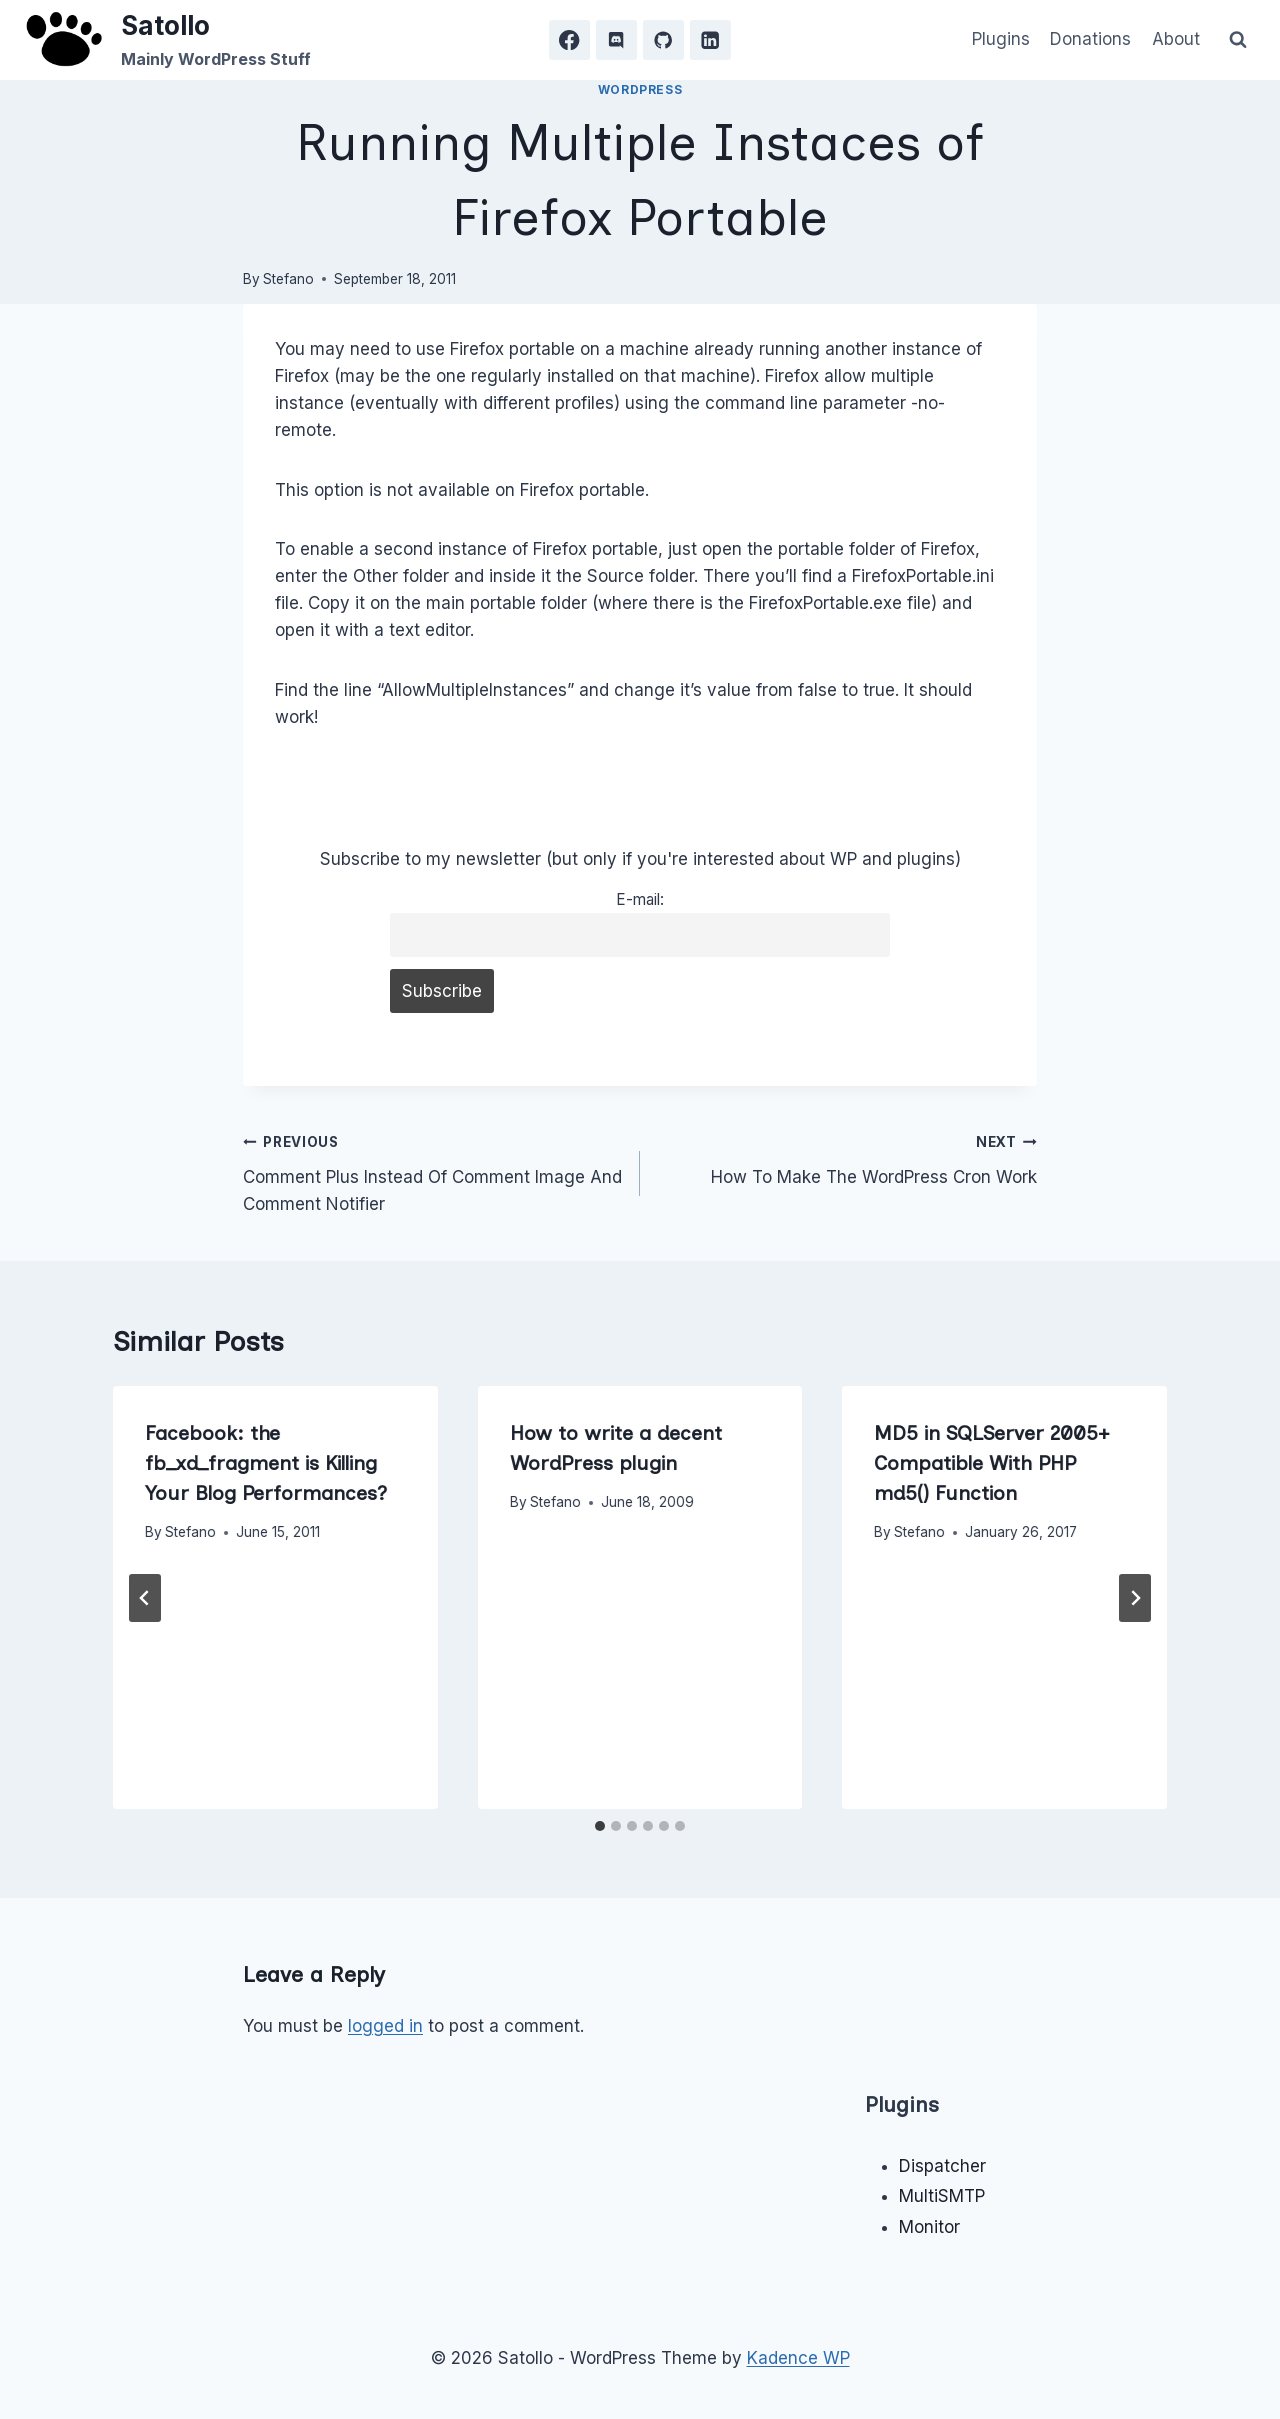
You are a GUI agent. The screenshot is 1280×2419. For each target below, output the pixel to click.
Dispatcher (942, 2166)
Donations (1090, 39)
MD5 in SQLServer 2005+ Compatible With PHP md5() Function (992, 1463)
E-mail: (640, 899)
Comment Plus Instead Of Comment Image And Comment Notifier (433, 1171)
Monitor (929, 2227)
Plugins (1001, 39)
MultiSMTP (942, 2196)
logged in (385, 2026)
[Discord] (616, 40)
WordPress (640, 89)
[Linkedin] (710, 40)
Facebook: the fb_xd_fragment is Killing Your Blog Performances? (266, 1463)
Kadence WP (798, 2358)
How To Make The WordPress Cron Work (847, 1157)
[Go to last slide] (145, 1598)
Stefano (288, 279)
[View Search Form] (1238, 40)
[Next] (1135, 1598)
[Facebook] (569, 40)
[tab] (600, 1826)
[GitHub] (663, 40)
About (1176, 39)
